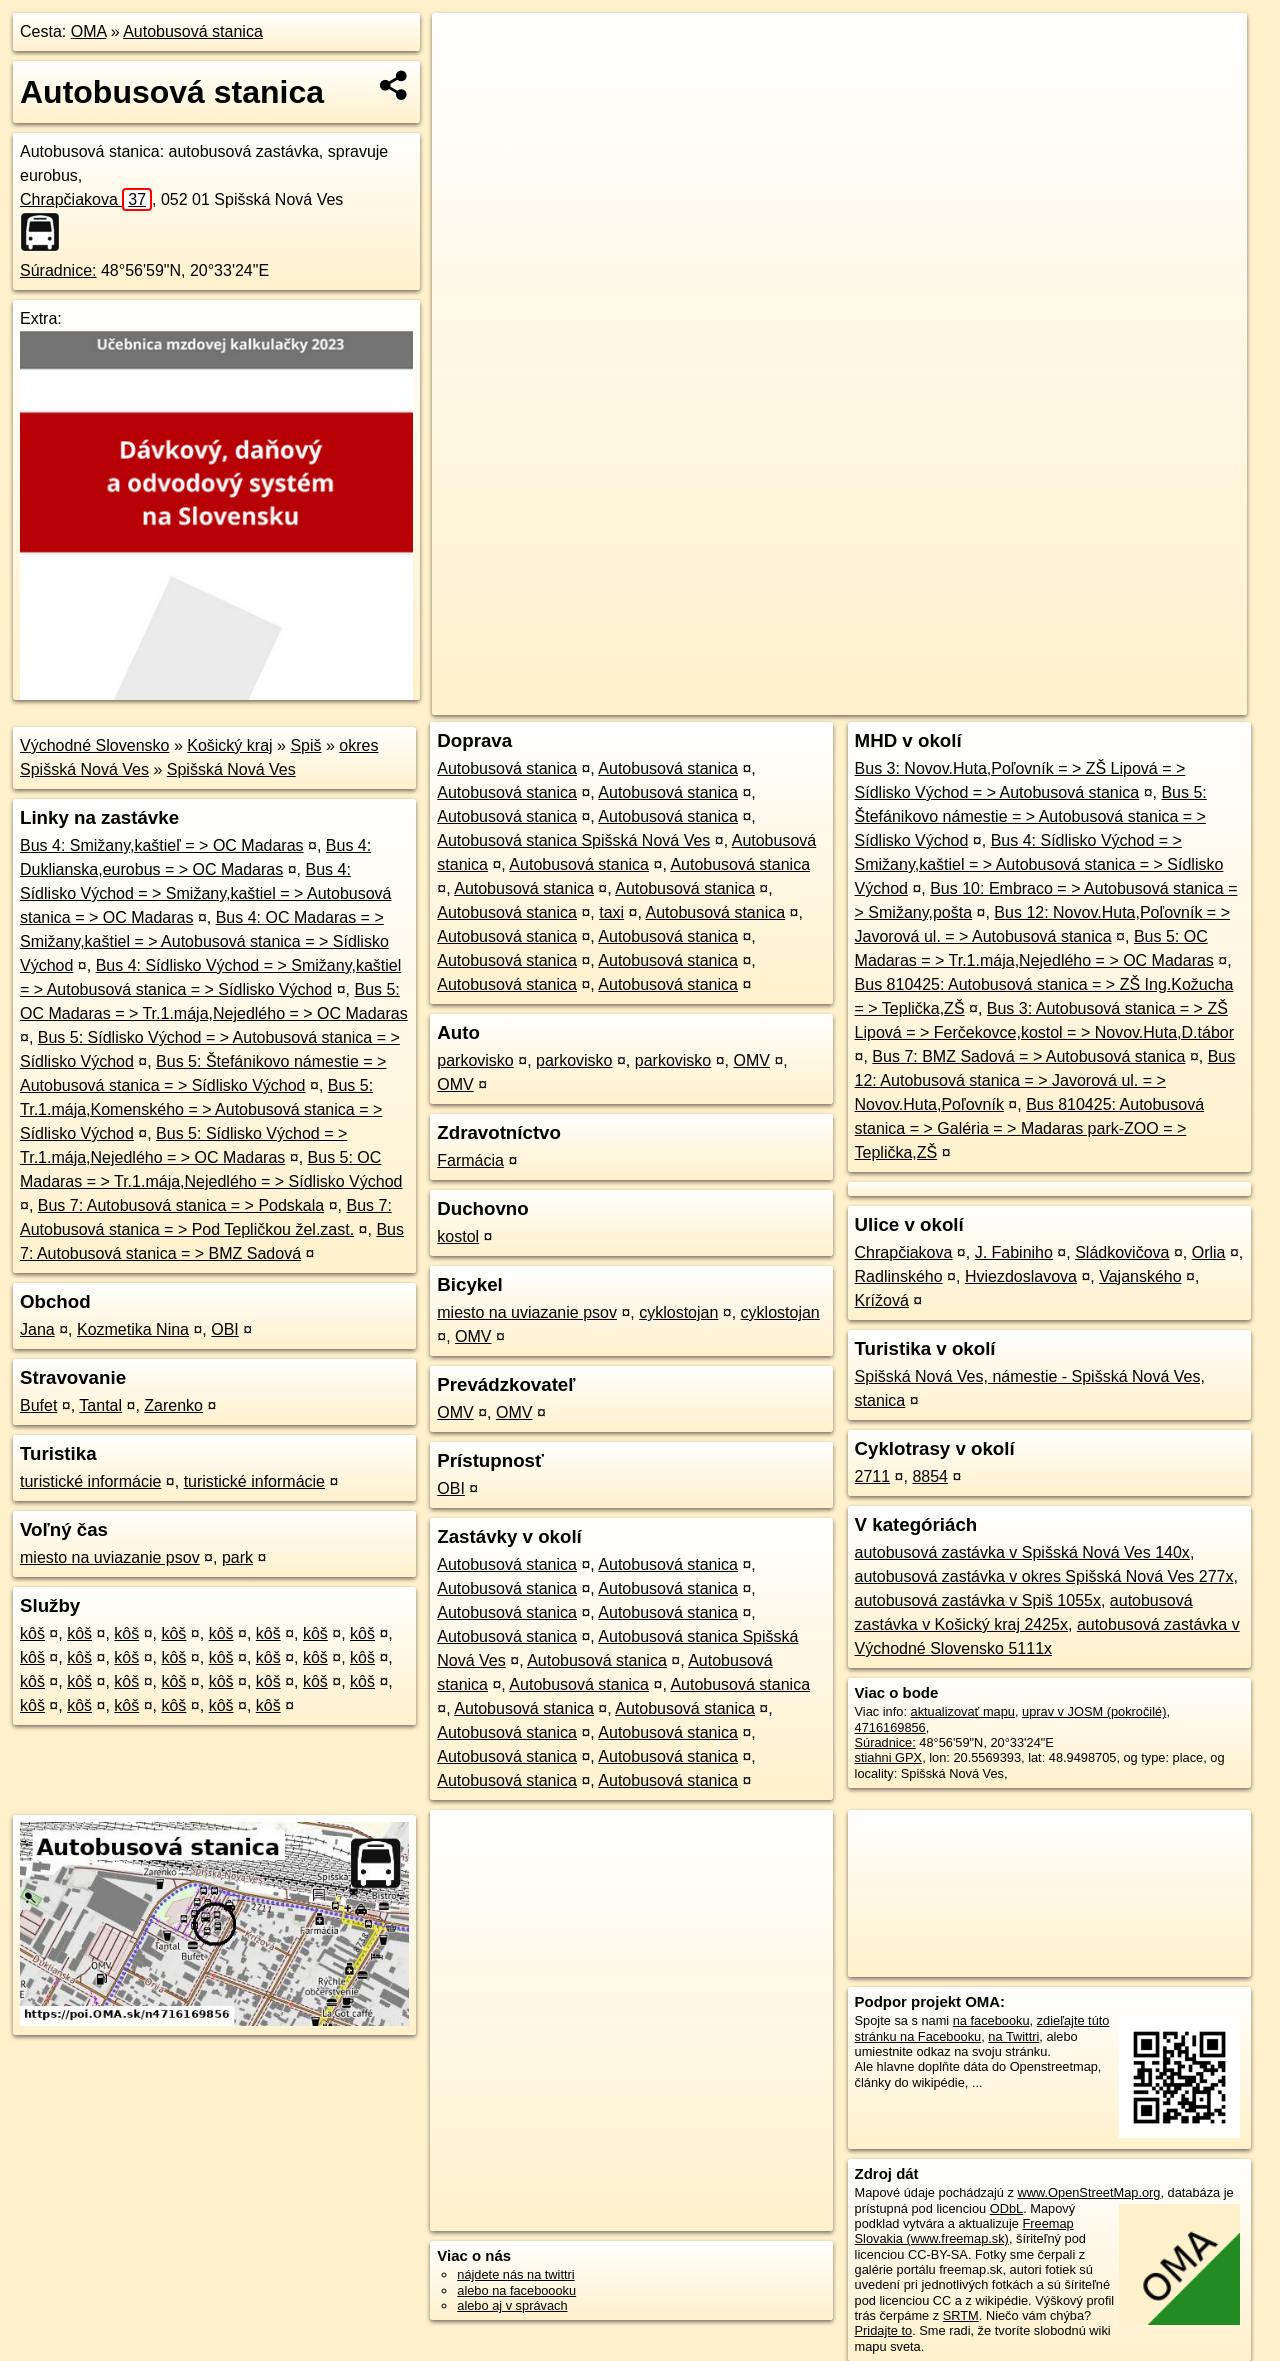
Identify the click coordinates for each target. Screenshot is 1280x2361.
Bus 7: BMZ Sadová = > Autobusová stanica (1028, 1056)
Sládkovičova (1122, 1252)
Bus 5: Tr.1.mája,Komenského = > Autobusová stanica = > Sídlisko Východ (201, 1109)
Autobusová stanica (193, 31)
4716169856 (890, 1727)
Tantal (100, 1405)
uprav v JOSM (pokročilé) (1094, 1711)
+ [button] (466, 47)
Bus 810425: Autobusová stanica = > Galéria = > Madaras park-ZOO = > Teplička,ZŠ (1030, 1128)
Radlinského (899, 1276)
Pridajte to (884, 2330)
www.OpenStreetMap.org (1088, 2192)
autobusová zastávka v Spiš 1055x (978, 1600)
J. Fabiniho (1014, 1252)
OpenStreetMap (902, 700)
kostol (458, 1236)
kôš (32, 1633)
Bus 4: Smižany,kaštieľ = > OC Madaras (162, 845)
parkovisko (475, 1060)
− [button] (466, 78)
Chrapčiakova (86, 199)
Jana (37, 1329)
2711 (873, 1476)
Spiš (305, 745)
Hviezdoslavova (1021, 1276)
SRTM (961, 2315)
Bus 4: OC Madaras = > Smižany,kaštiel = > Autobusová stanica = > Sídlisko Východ (204, 941)
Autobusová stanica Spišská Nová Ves (573, 840)
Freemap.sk (1005, 700)
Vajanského (1140, 1276)
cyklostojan (678, 1312)
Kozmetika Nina (133, 1329)
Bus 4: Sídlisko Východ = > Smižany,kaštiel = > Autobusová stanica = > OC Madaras (205, 893)
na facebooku (991, 2020)
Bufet (38, 1405)
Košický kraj (229, 745)
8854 (930, 1476)
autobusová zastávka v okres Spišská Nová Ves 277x (1044, 1576)
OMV (751, 1060)
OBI (225, 1329)
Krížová (882, 1300)
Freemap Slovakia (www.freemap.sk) (964, 2231)
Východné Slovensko (94, 745)
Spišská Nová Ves (231, 769)
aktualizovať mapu (963, 1711)
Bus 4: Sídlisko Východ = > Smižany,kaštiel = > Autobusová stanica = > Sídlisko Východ (1039, 864)
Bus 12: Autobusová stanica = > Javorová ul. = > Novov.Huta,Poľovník (1045, 1080)
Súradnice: (58, 270)
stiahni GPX (889, 1757)
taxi (611, 912)
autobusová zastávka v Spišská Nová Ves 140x (1022, 1552)
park (237, 1557)
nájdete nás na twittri (515, 2274)
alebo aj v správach (512, 2305)
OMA (89, 31)
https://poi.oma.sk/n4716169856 (1156, 700)
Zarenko (173, 1405)
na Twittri (1013, 2036)
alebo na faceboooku (516, 2290)
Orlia (1209, 1252)
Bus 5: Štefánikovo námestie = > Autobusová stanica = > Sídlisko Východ (1031, 816)
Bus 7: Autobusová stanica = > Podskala (181, 1205)
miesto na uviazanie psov (110, 1557)
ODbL (1006, 2208)
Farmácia (470, 1160)
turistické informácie (90, 1481)
